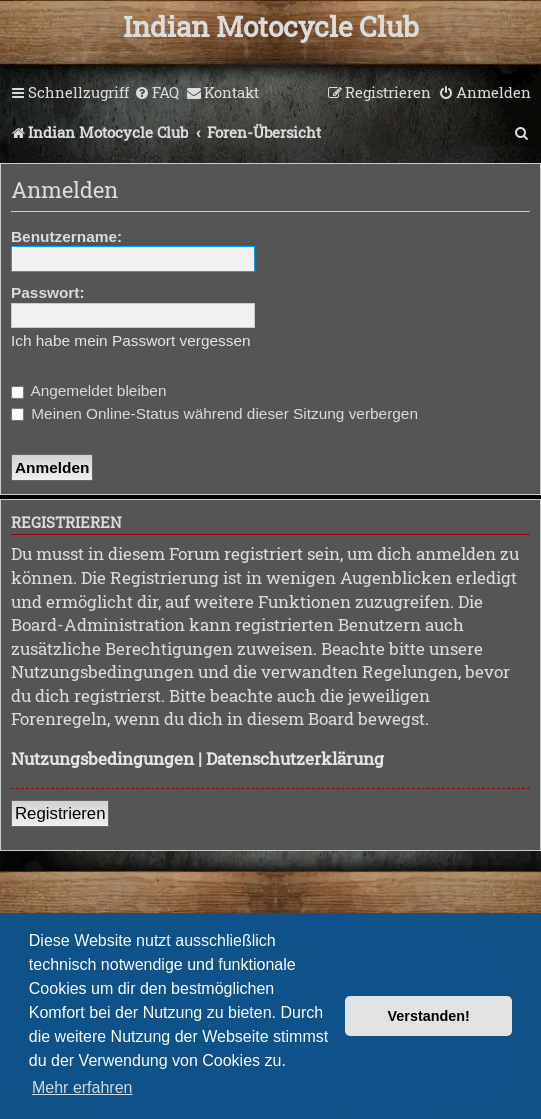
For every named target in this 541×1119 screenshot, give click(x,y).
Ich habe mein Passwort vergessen (131, 340)
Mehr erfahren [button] (82, 1087)
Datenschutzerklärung (295, 758)
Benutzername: (66, 236)
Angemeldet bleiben (88, 390)
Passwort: (48, 292)
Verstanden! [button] (429, 1016)
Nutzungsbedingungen (102, 758)
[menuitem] (156, 93)
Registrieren (60, 813)
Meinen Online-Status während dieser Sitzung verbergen (214, 413)
